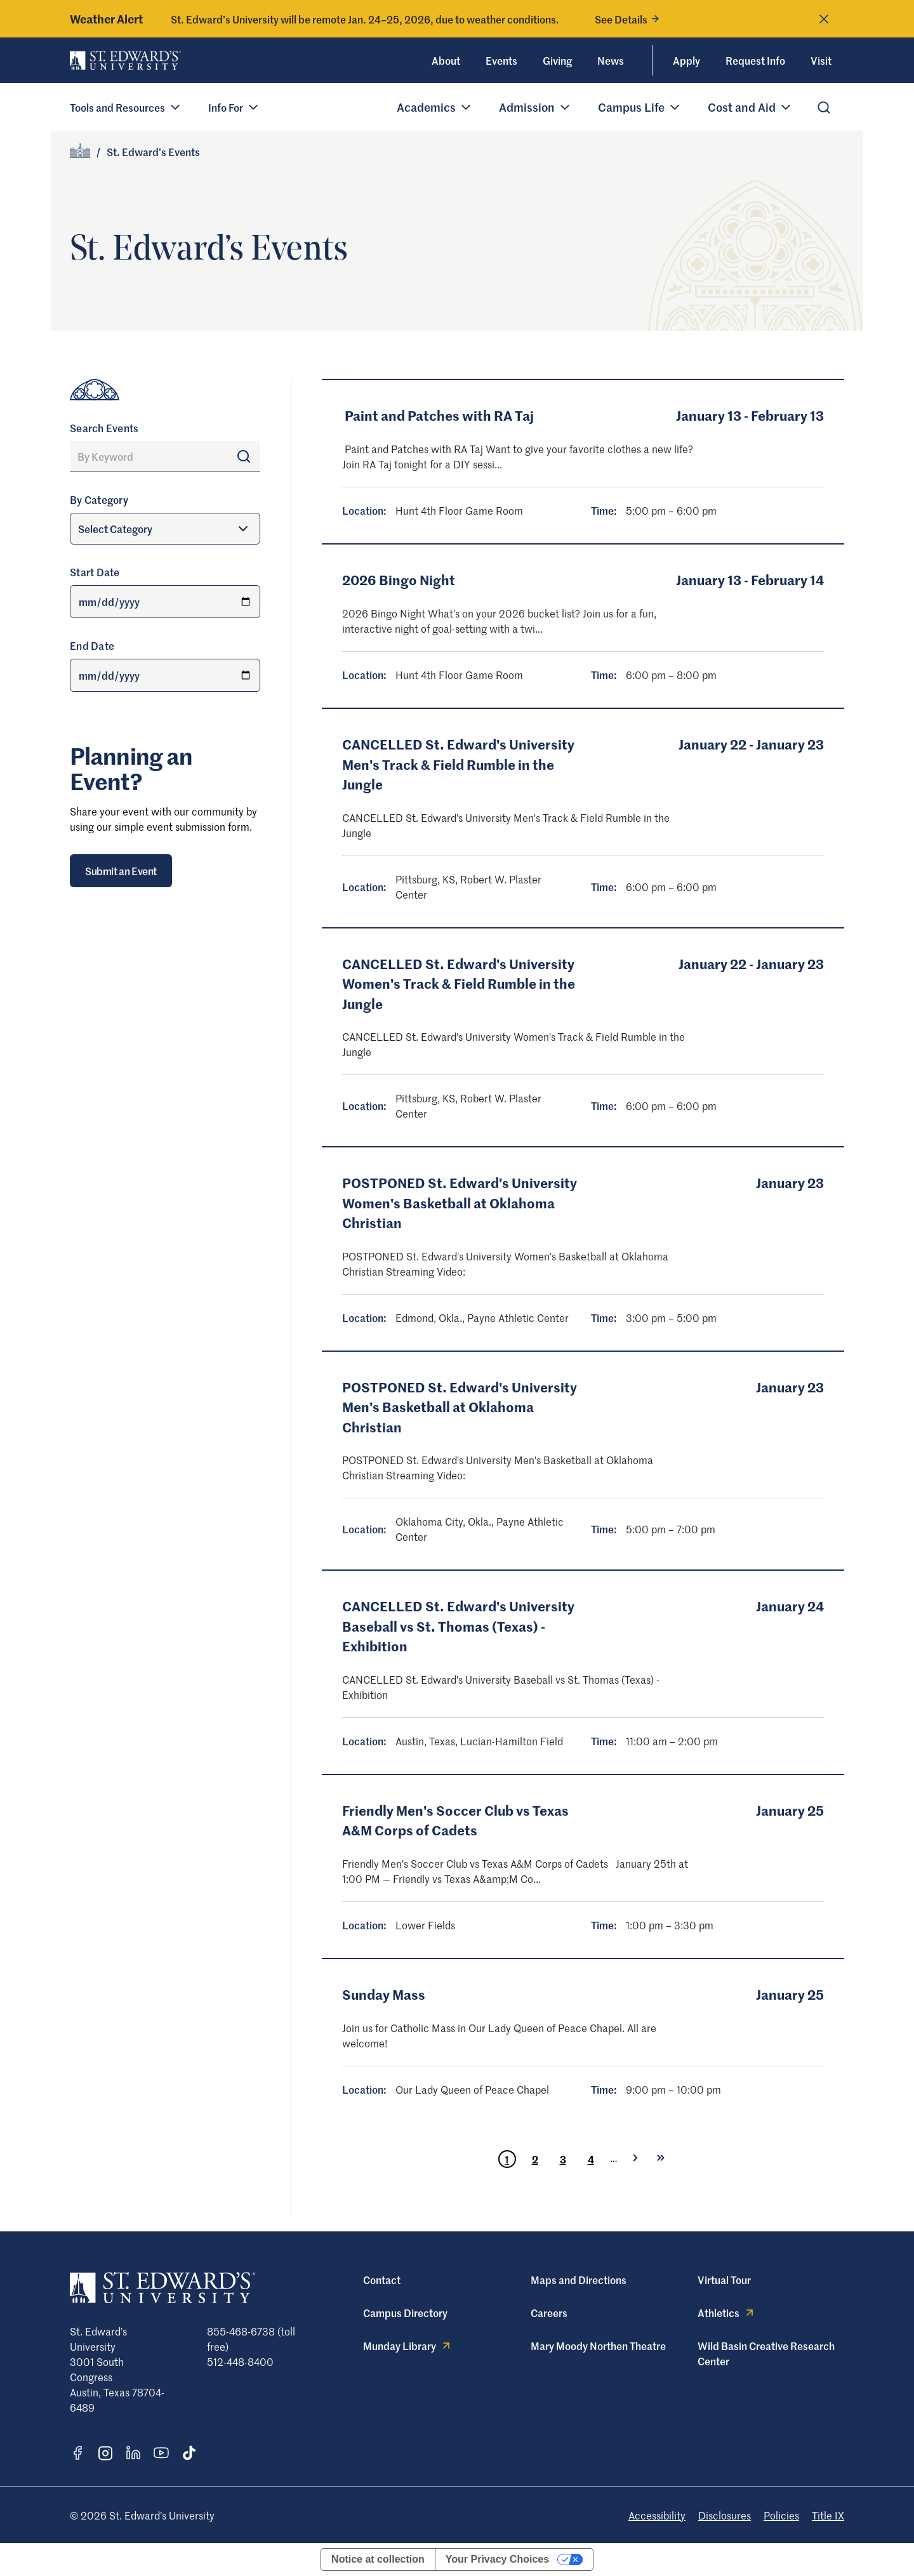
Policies (781, 2515)
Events (501, 60)
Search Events (104, 428)
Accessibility (657, 2515)
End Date (92, 645)
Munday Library (408, 2346)
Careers (549, 2313)
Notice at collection (378, 2559)
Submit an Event (121, 871)
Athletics (727, 2313)
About (446, 60)
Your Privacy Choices (497, 2559)
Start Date (95, 572)
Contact (382, 2280)
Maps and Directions (578, 2280)
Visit (821, 60)
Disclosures (724, 2515)
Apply (686, 60)
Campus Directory (405, 2313)
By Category (99, 499)
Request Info (755, 60)
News (610, 60)
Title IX (828, 2515)
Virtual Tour (724, 2280)
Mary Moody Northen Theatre (598, 2346)
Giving (557, 60)
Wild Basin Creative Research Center (766, 2353)
